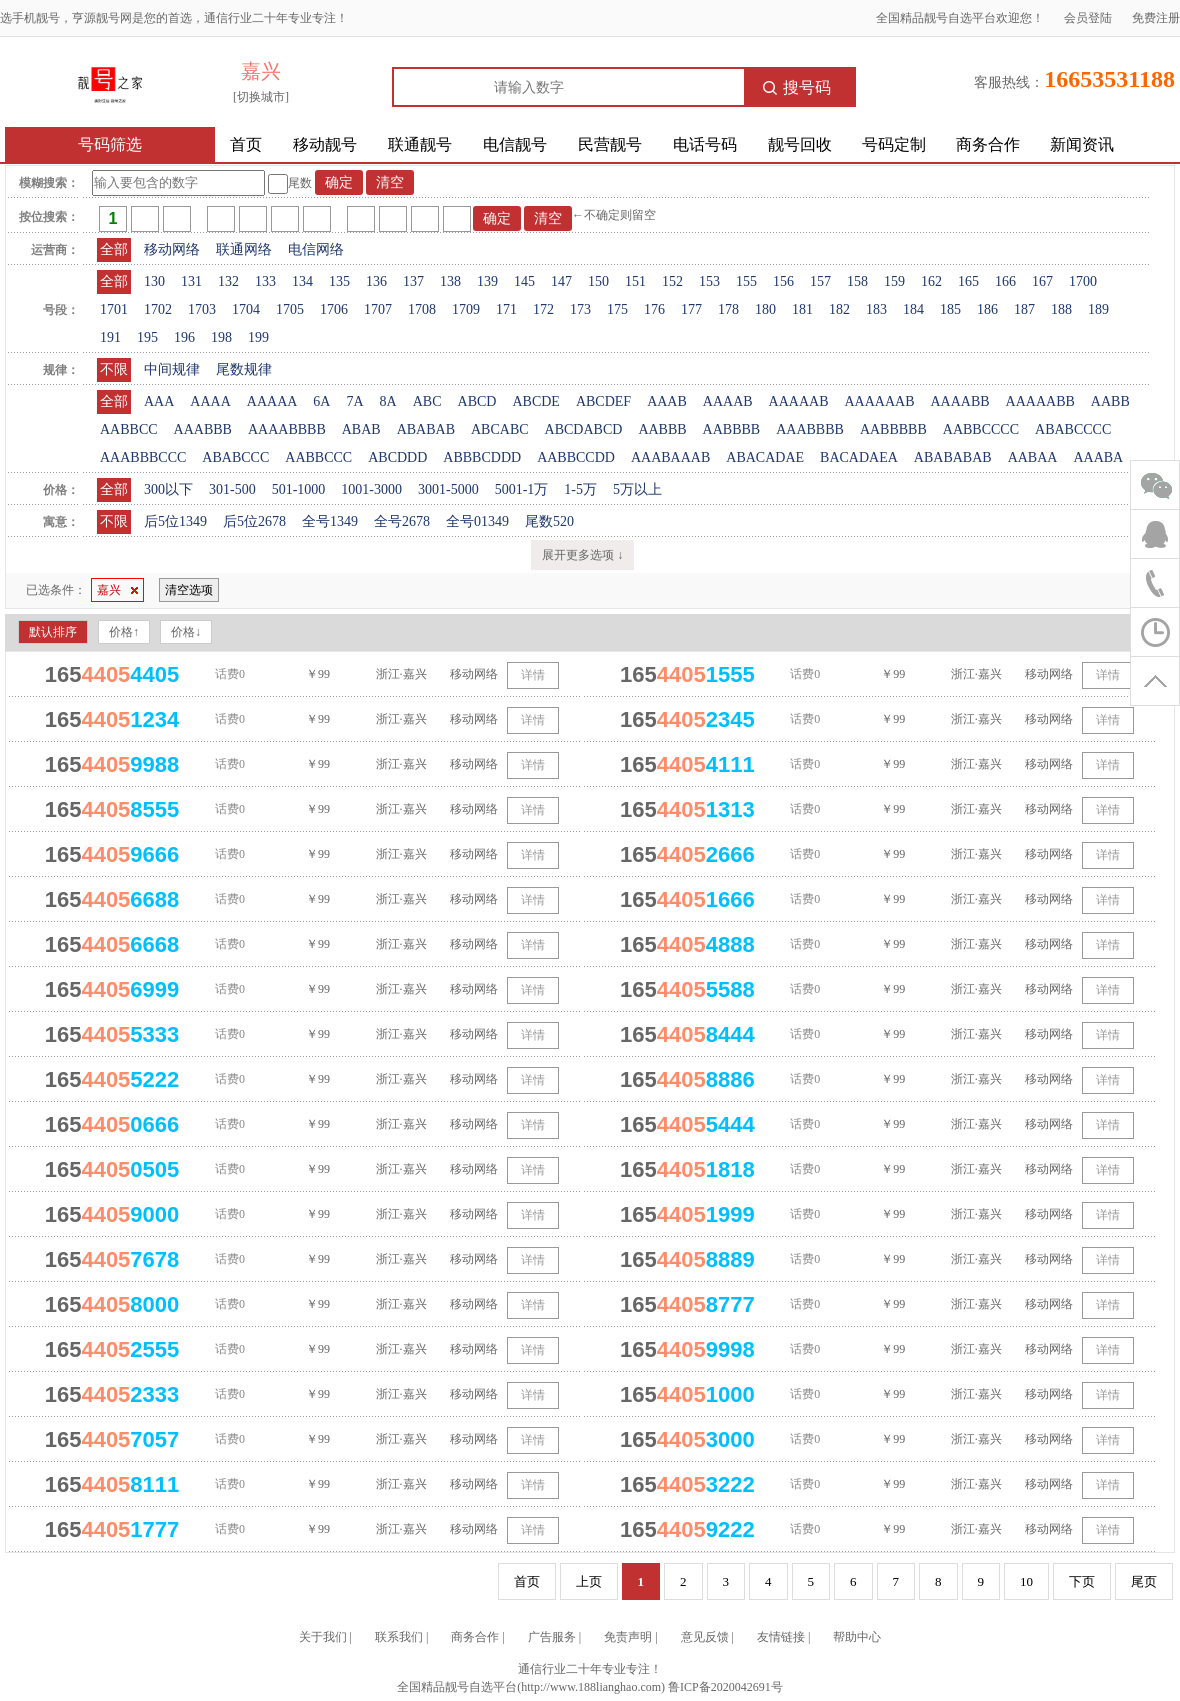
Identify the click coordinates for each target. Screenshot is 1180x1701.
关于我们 (323, 1637)
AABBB (662, 429)
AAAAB (728, 401)
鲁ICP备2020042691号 (725, 1687)
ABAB (361, 429)
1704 (246, 309)
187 (1024, 309)
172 (543, 309)
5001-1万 (522, 489)
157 (820, 281)
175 (617, 309)
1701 (114, 309)
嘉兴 (117, 590)
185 (950, 309)
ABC (427, 401)
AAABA (1098, 457)
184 (913, 309)
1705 (290, 309)
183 (876, 309)
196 (184, 337)
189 (1098, 309)
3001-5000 (448, 489)
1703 (202, 309)
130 (154, 281)
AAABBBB (810, 429)
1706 (334, 309)
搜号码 (797, 87)
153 (709, 281)
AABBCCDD (576, 457)
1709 (466, 309)
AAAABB (959, 401)
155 (746, 281)
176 (654, 309)
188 (1061, 309)
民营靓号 (610, 144)
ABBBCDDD (482, 457)
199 (258, 337)
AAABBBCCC (143, 457)
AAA (159, 401)
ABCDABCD (584, 429)
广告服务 (552, 1637)
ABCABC (500, 429)
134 (302, 281)
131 (191, 281)
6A (321, 401)
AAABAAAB (670, 457)
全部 (114, 249)
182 (839, 309)
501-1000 (299, 489)
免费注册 (1156, 18)
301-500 (232, 489)
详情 (533, 675)
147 (561, 281)
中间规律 (172, 369)
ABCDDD (397, 457)
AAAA (210, 401)
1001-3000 (371, 489)
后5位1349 (175, 521)
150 (598, 281)
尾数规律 (244, 369)
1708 (422, 309)
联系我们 (399, 1637)
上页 (589, 1581)
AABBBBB (893, 429)
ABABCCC (235, 457)
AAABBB (203, 429)
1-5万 (580, 489)
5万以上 (637, 489)
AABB (1110, 401)
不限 (114, 369)
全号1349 (330, 521)
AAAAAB (799, 401)
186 (987, 309)
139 (487, 281)
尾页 (1144, 1581)
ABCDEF (603, 401)
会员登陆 (1088, 18)
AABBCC (129, 429)
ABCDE (535, 401)
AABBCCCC (981, 429)
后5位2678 (254, 521)
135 (339, 281)
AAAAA (272, 401)
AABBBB (732, 429)
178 (728, 309)
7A (354, 401)
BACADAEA (859, 457)
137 (413, 281)
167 (1042, 281)
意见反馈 (705, 1637)
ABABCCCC (1073, 429)
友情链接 (781, 1637)
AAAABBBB (287, 429)
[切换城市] (261, 97)
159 (894, 281)
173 (580, 309)
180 (765, 309)
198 (221, 337)
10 (1026, 1581)
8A (388, 401)
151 (635, 281)
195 (147, 337)
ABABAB (426, 429)
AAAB (667, 401)
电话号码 (705, 144)
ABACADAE (765, 457)
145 (524, 281)
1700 (1083, 281)
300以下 (168, 489)
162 (931, 281)
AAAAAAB (879, 401)
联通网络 (244, 249)
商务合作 (988, 144)
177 (691, 309)
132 (228, 281)
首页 (246, 144)
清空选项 (189, 590)
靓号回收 (800, 144)
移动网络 (172, 249)
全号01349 (477, 521)
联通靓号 (420, 144)
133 (265, 281)
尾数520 (549, 521)
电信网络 (316, 249)
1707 (378, 309)
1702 (158, 309)
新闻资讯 (1082, 144)
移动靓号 (325, 144)
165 (968, 281)
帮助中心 (857, 1637)
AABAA (1033, 457)
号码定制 (894, 144)
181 (802, 309)
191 (110, 337)
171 (506, 309)
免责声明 (628, 1637)
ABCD (477, 401)
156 (783, 281)
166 (1005, 281)
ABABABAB (953, 457)
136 (376, 281)
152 (672, 281)
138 (450, 281)
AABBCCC (318, 457)
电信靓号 (515, 144)
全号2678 (402, 521)
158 (857, 281)
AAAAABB (1040, 401)
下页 (1082, 1581)
